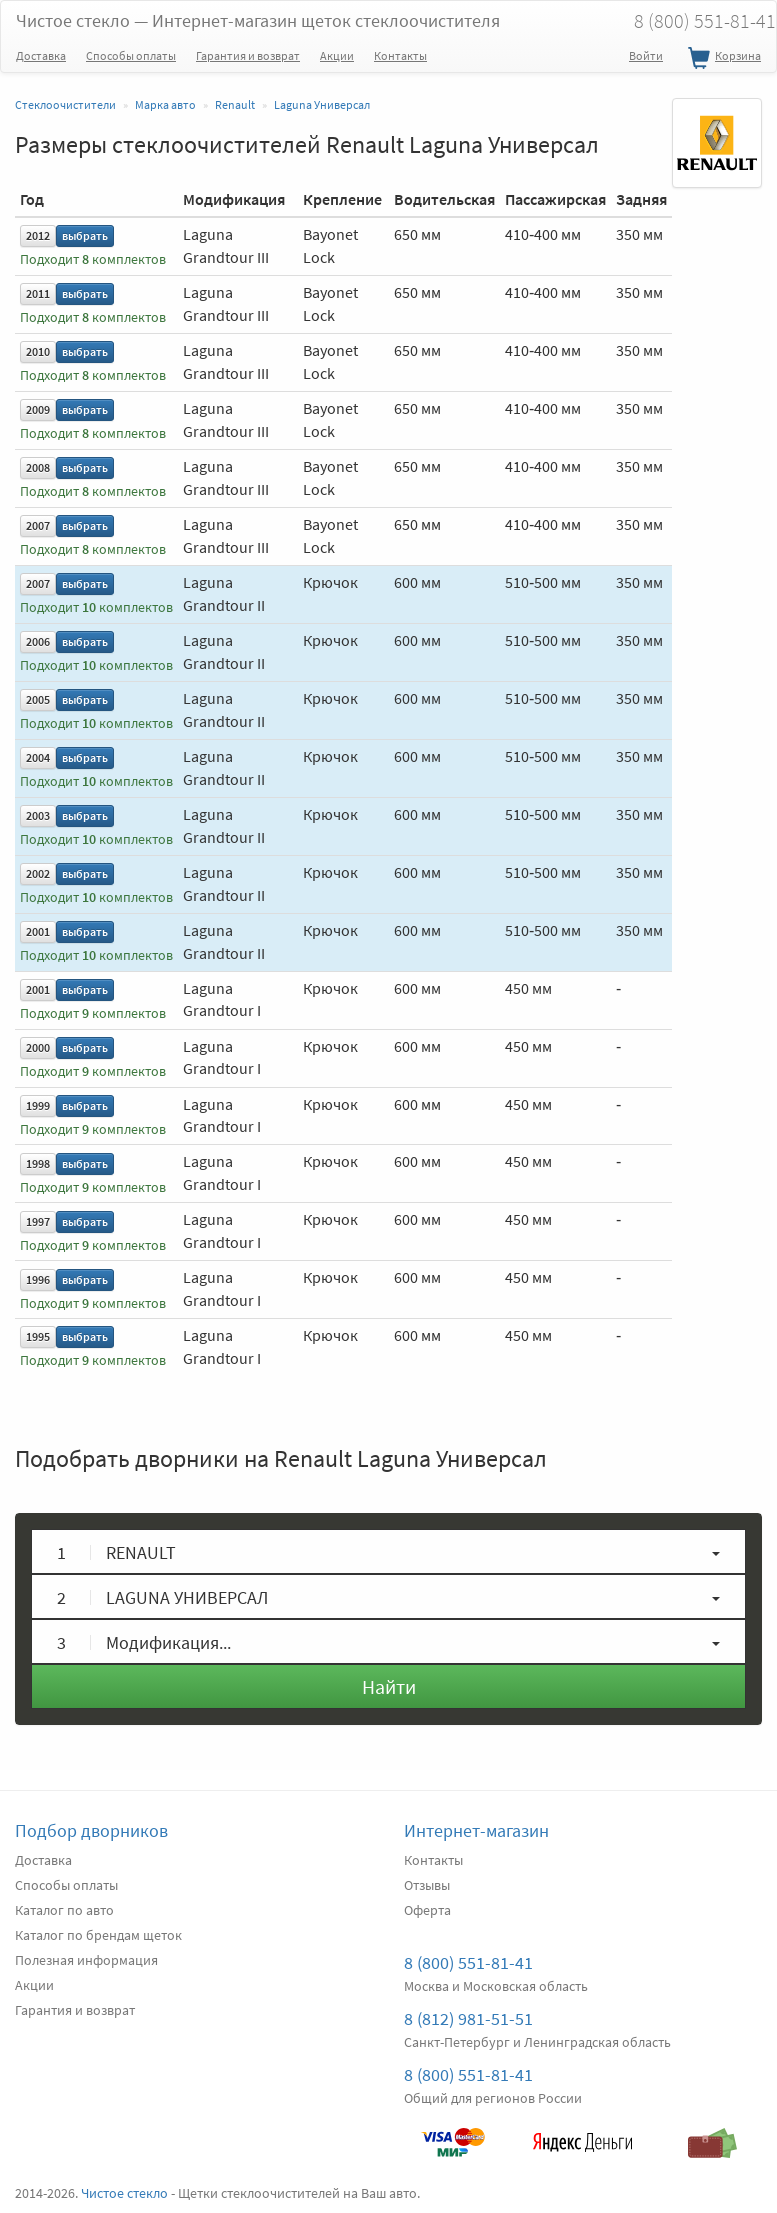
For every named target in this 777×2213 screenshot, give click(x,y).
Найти (389, 1686)
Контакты (400, 55)
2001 (38, 931)
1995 (38, 1336)
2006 (38, 641)
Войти (646, 55)
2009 (38, 409)
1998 (38, 1163)
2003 (38, 815)
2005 (38, 699)
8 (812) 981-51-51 (468, 2018)
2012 (38, 235)
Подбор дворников (91, 1830)
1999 (38, 1105)
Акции (337, 55)
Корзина (722, 59)
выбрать (85, 235)
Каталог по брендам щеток (98, 1935)
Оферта (427, 1910)
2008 (38, 467)
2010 (38, 351)
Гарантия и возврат (248, 55)
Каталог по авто (64, 1910)
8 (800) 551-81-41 (468, 1962)
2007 (38, 525)
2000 (38, 1047)
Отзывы (427, 1885)
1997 (38, 1221)
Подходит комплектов (93, 259)
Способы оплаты (131, 55)
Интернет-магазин (476, 1830)
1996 (38, 1279)
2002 (38, 873)
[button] (388, 1551)
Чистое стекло (258, 20)
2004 (38, 757)
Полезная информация (86, 1960)
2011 (38, 293)
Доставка (41, 55)
